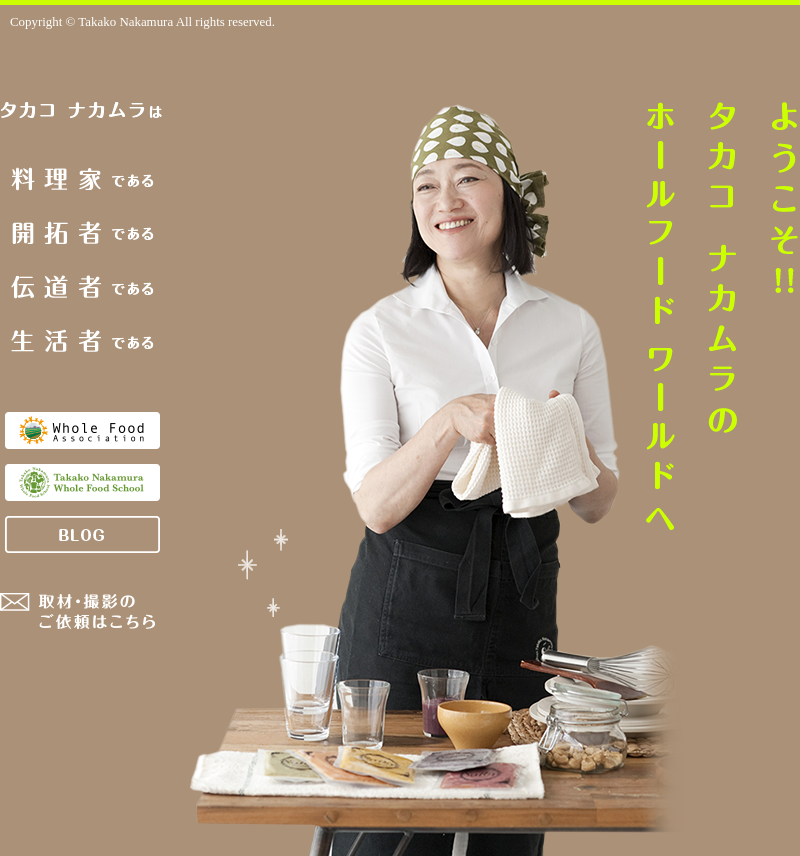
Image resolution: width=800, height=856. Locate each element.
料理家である (82, 179)
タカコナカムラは (82, 111)
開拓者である (83, 233)
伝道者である (82, 287)
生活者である (82, 340)
